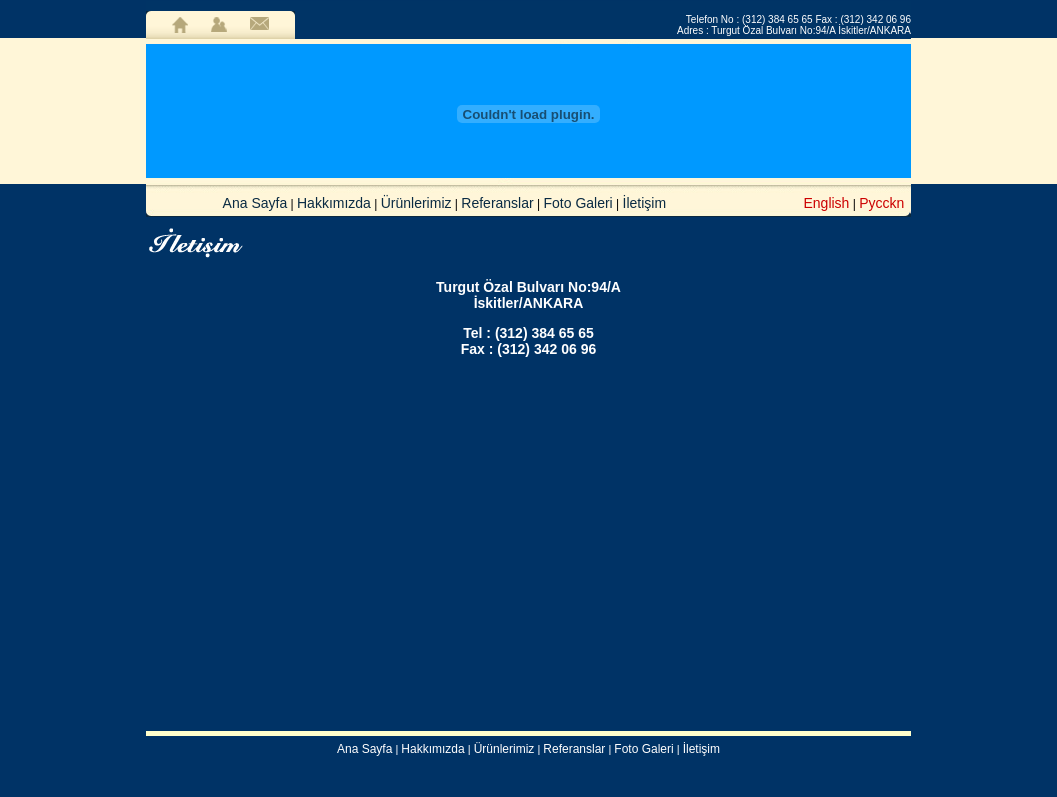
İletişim (645, 203)
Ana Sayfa (255, 203)
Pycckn (881, 203)
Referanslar (497, 203)
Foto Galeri (577, 203)
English (826, 203)
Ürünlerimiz (416, 203)
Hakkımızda (334, 203)
